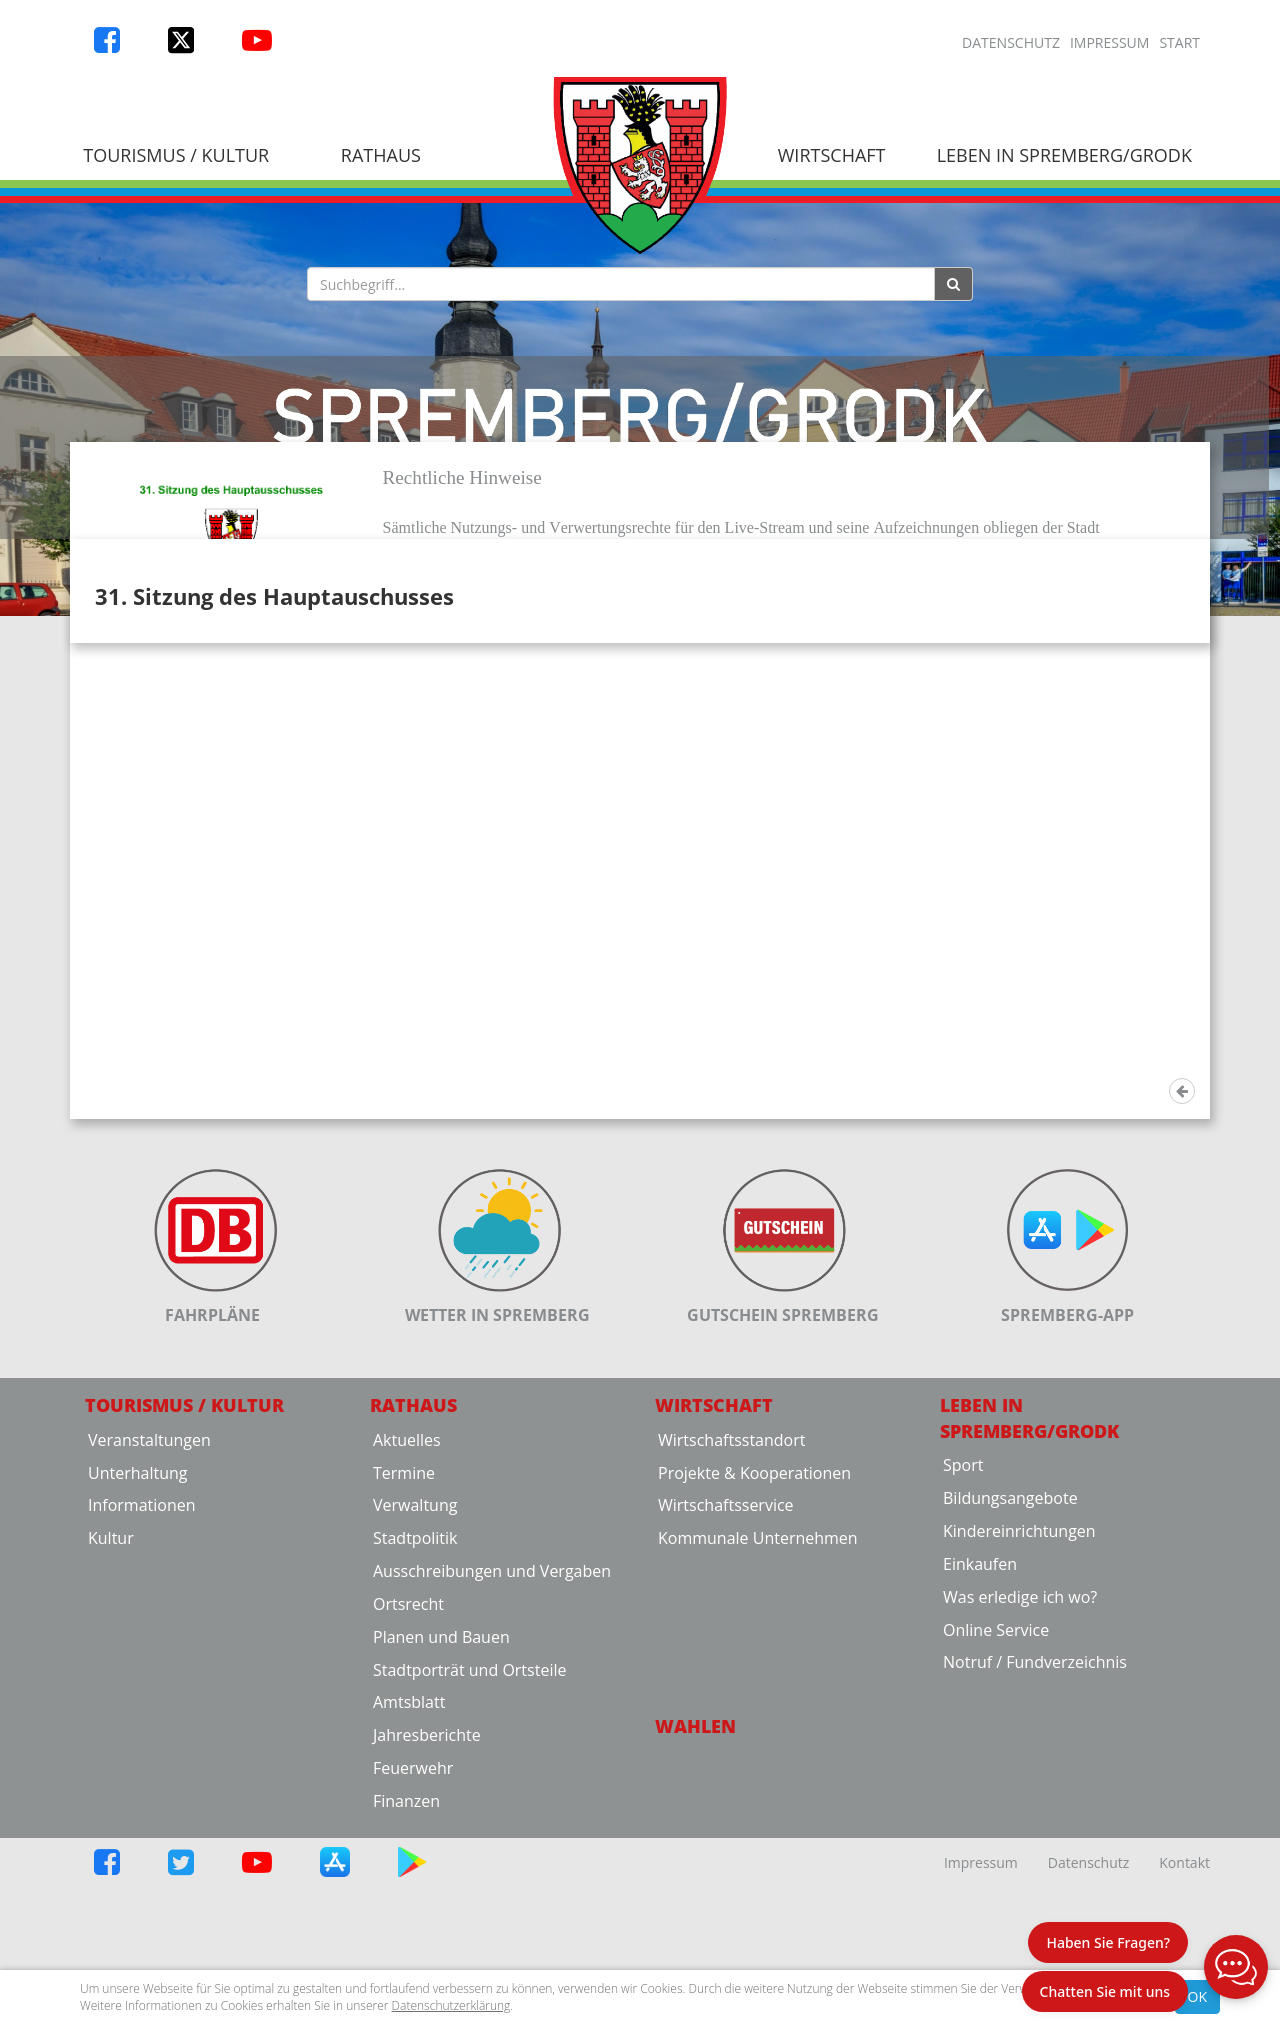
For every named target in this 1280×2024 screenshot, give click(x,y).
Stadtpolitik (415, 1740)
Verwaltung (415, 1707)
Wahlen (695, 1928)
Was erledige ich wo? (1020, 1798)
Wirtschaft (832, 155)
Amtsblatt (409, 1904)
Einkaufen (980, 1765)
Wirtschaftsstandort (731, 1641)
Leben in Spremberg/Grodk (1064, 155)
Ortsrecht (408, 1805)
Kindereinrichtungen (1019, 1732)
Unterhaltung (137, 1674)
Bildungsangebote (1010, 1700)
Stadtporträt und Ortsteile (469, 1871)
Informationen (142, 1707)
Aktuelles (407, 1641)
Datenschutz (1011, 42)
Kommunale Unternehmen (758, 1740)
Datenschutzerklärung (451, 2005)
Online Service (996, 1831)
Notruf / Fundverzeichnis (1035, 1864)
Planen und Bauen (441, 1838)
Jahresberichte (427, 1937)
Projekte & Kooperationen (754, 1674)
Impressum (1110, 42)
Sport (963, 1667)
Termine (404, 1674)
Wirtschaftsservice (726, 1707)
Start (1179, 42)
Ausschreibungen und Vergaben (492, 1772)
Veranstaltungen (149, 1641)
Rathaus (381, 155)
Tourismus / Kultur (176, 155)
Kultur (111, 1740)
